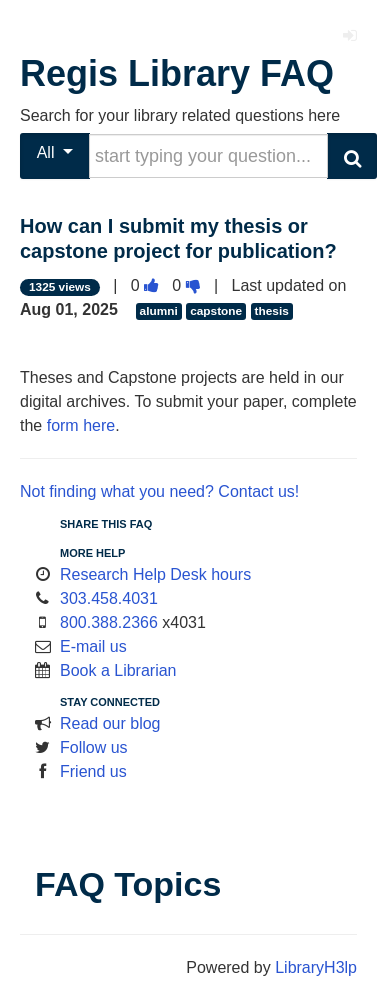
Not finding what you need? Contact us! (159, 491)
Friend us (93, 771)
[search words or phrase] (208, 156)
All (55, 152)
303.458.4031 (109, 598)
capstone (216, 311)
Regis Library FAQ (177, 73)
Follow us (94, 747)
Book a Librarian (118, 670)
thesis (272, 311)
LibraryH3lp (316, 967)
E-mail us (93, 646)
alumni (159, 311)
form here (81, 425)
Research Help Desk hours (155, 574)
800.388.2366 (109, 622)
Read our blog (110, 723)
